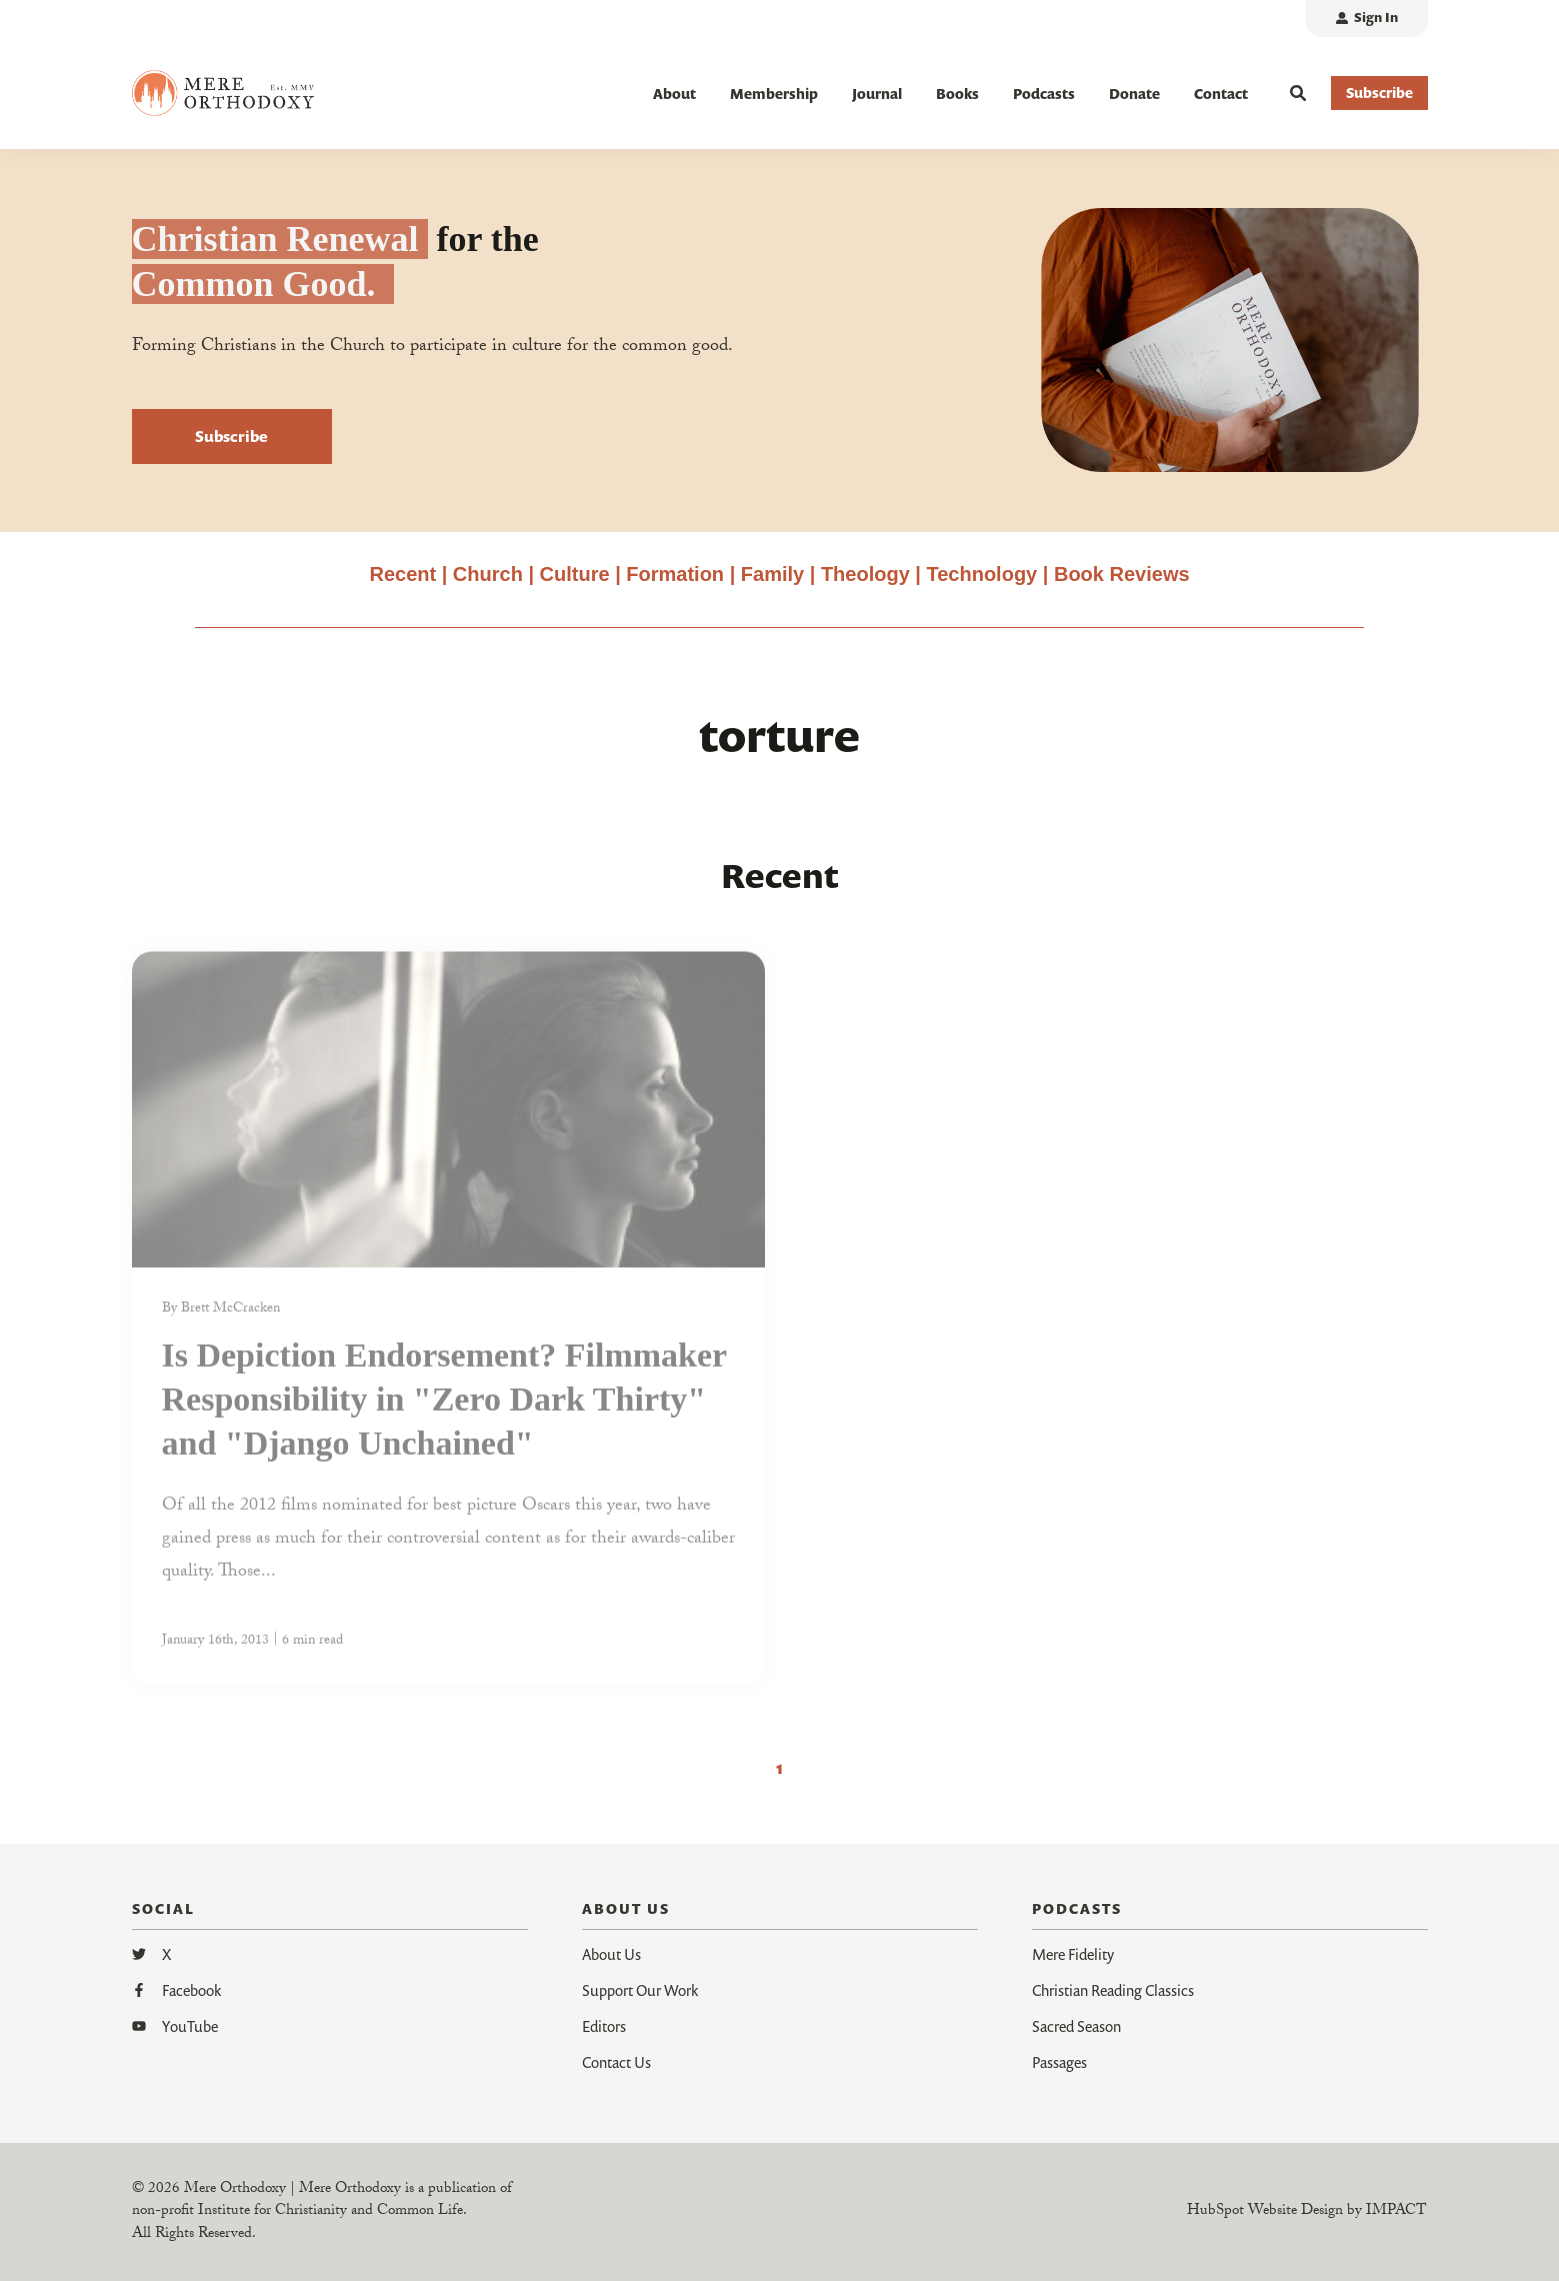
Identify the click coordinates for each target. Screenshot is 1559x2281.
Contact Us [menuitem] (616, 2062)
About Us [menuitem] (611, 1954)
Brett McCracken (230, 1319)
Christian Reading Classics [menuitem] (1113, 1990)
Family (772, 575)
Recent (402, 575)
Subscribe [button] (1379, 92)
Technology (981, 575)
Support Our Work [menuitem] (640, 1990)
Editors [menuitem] (604, 2026)
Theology (865, 575)
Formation (677, 575)
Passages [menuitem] (1059, 2062)
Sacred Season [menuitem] (1076, 2026)
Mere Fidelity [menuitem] (1073, 1954)
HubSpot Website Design (1265, 2212)
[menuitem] (1367, 18)
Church (488, 575)
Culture (575, 575)
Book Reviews (1122, 575)
